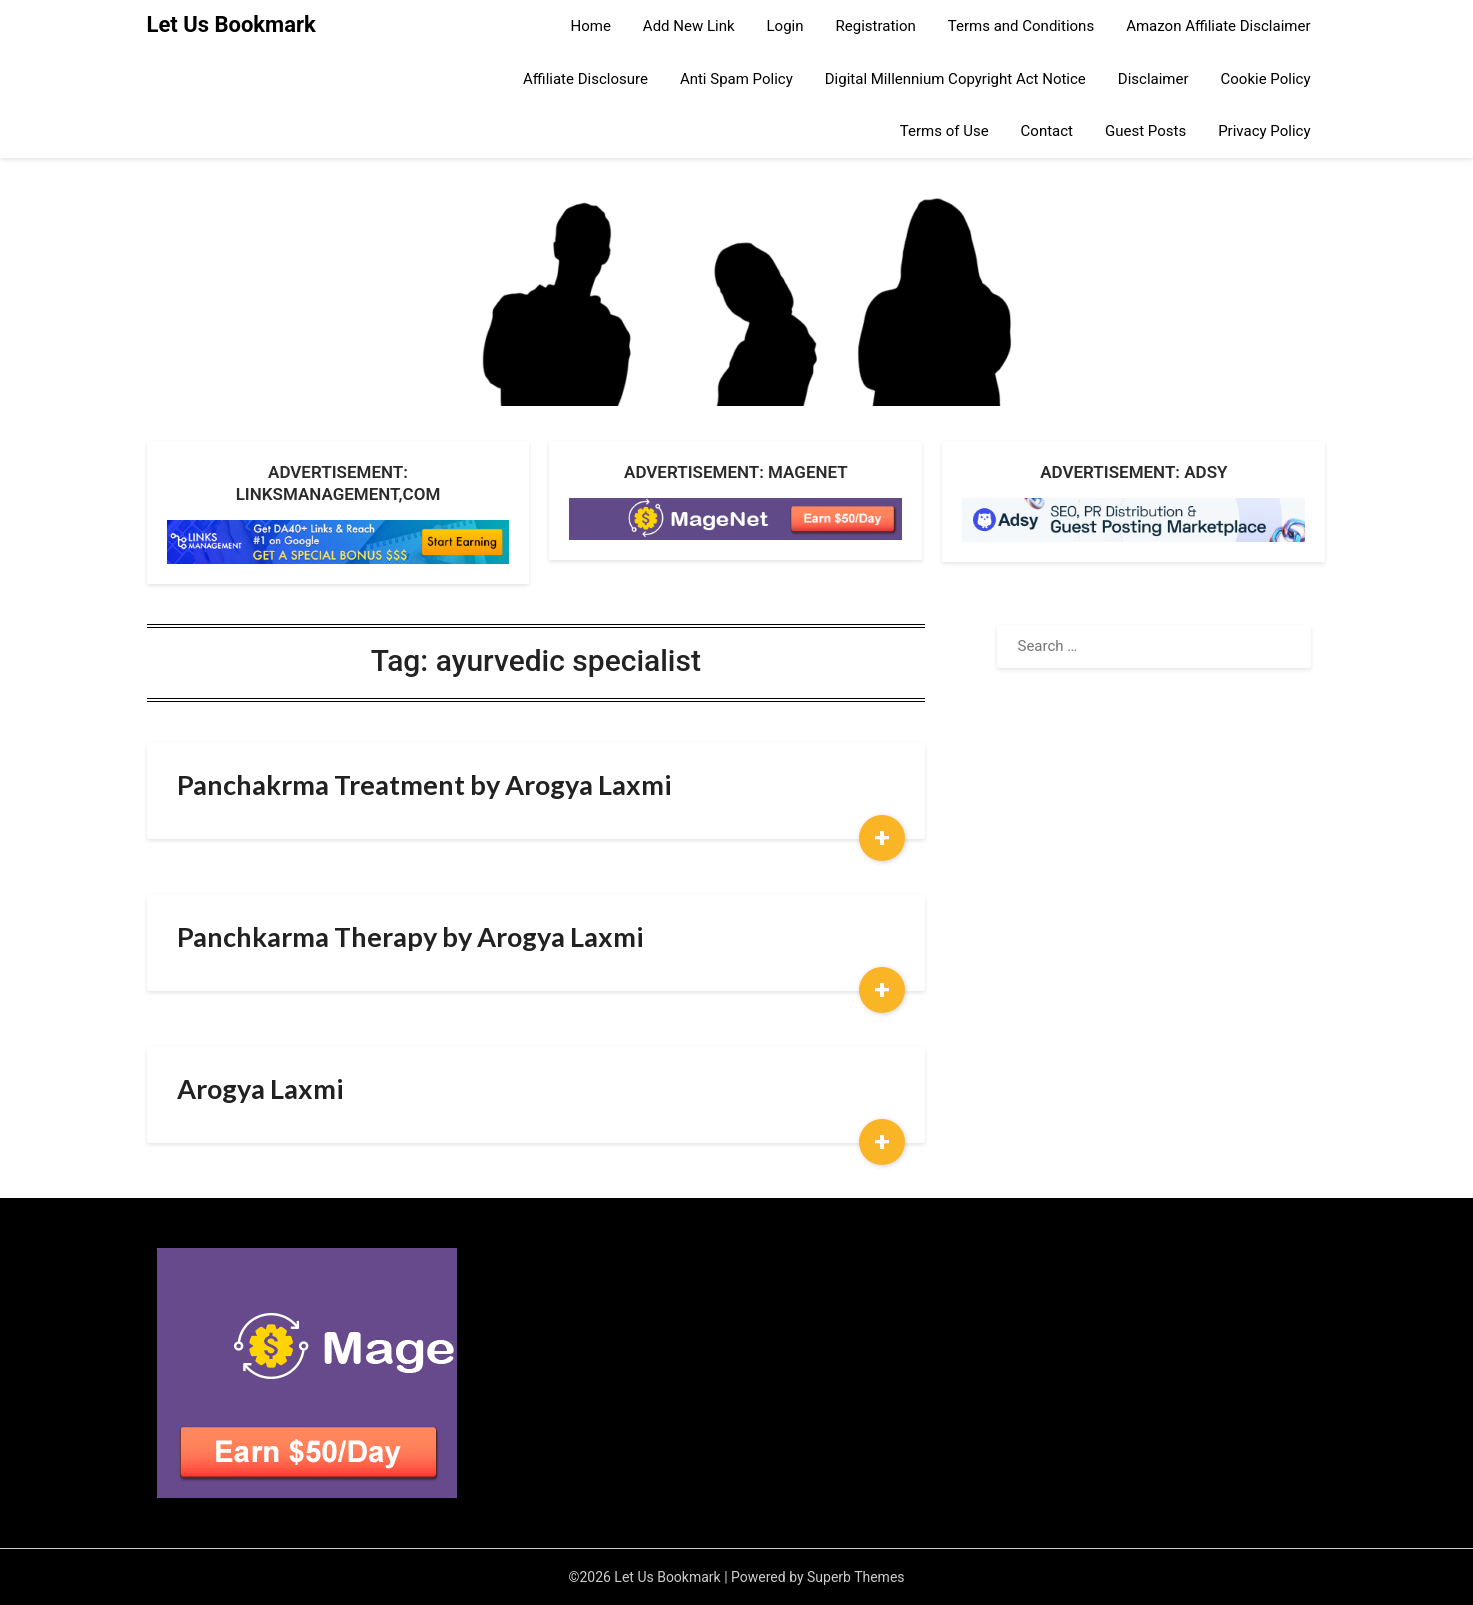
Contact (1047, 131)
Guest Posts (1145, 131)
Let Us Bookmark (231, 24)
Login (785, 26)
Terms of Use (944, 131)
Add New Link (689, 26)
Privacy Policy (1264, 131)
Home (590, 26)
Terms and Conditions (1021, 26)
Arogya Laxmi (260, 1088)
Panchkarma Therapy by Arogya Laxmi (410, 936)
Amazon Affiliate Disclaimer (1218, 26)
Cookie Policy (1266, 79)
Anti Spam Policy (736, 79)
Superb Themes (856, 1577)
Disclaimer (1153, 79)
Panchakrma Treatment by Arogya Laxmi (424, 784)
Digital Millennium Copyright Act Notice (955, 79)
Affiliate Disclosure (585, 79)
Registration (876, 26)
